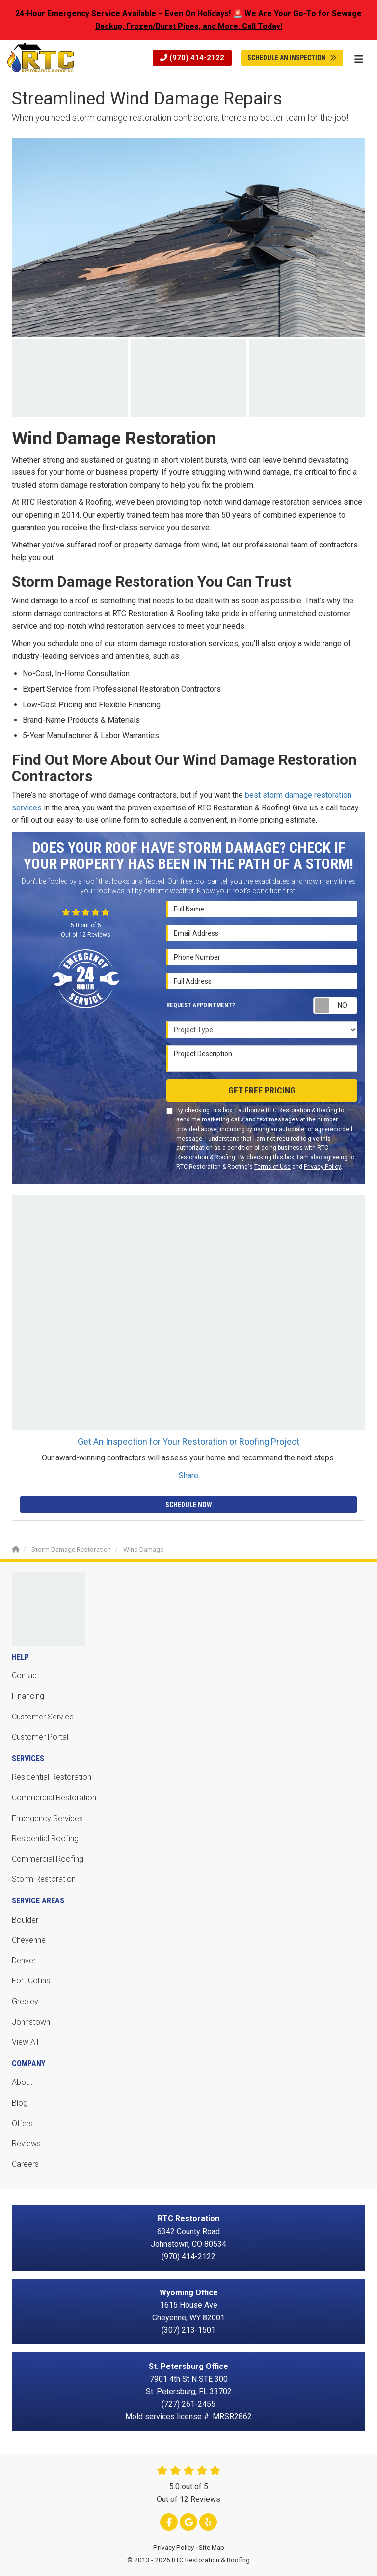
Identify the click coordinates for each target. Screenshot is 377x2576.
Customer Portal (40, 1737)
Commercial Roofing (47, 1859)
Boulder (25, 1920)
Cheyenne (29, 1940)
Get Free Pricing (262, 1090)
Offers (22, 2123)
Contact (25, 1675)
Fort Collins (31, 1980)
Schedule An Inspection (292, 58)
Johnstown (31, 2022)
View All (25, 2042)
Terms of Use (272, 1166)
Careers (25, 2164)
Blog (19, 2103)
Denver (24, 1960)
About (22, 2082)
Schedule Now (188, 1505)
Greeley (25, 2001)
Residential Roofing (45, 1838)
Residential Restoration (51, 1777)
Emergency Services (47, 1818)
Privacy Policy (322, 1166)
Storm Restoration (44, 1879)
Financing (28, 1696)
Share (188, 1475)
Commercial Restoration (54, 1797)
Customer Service (43, 1716)
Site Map (211, 2547)
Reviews (26, 2143)
